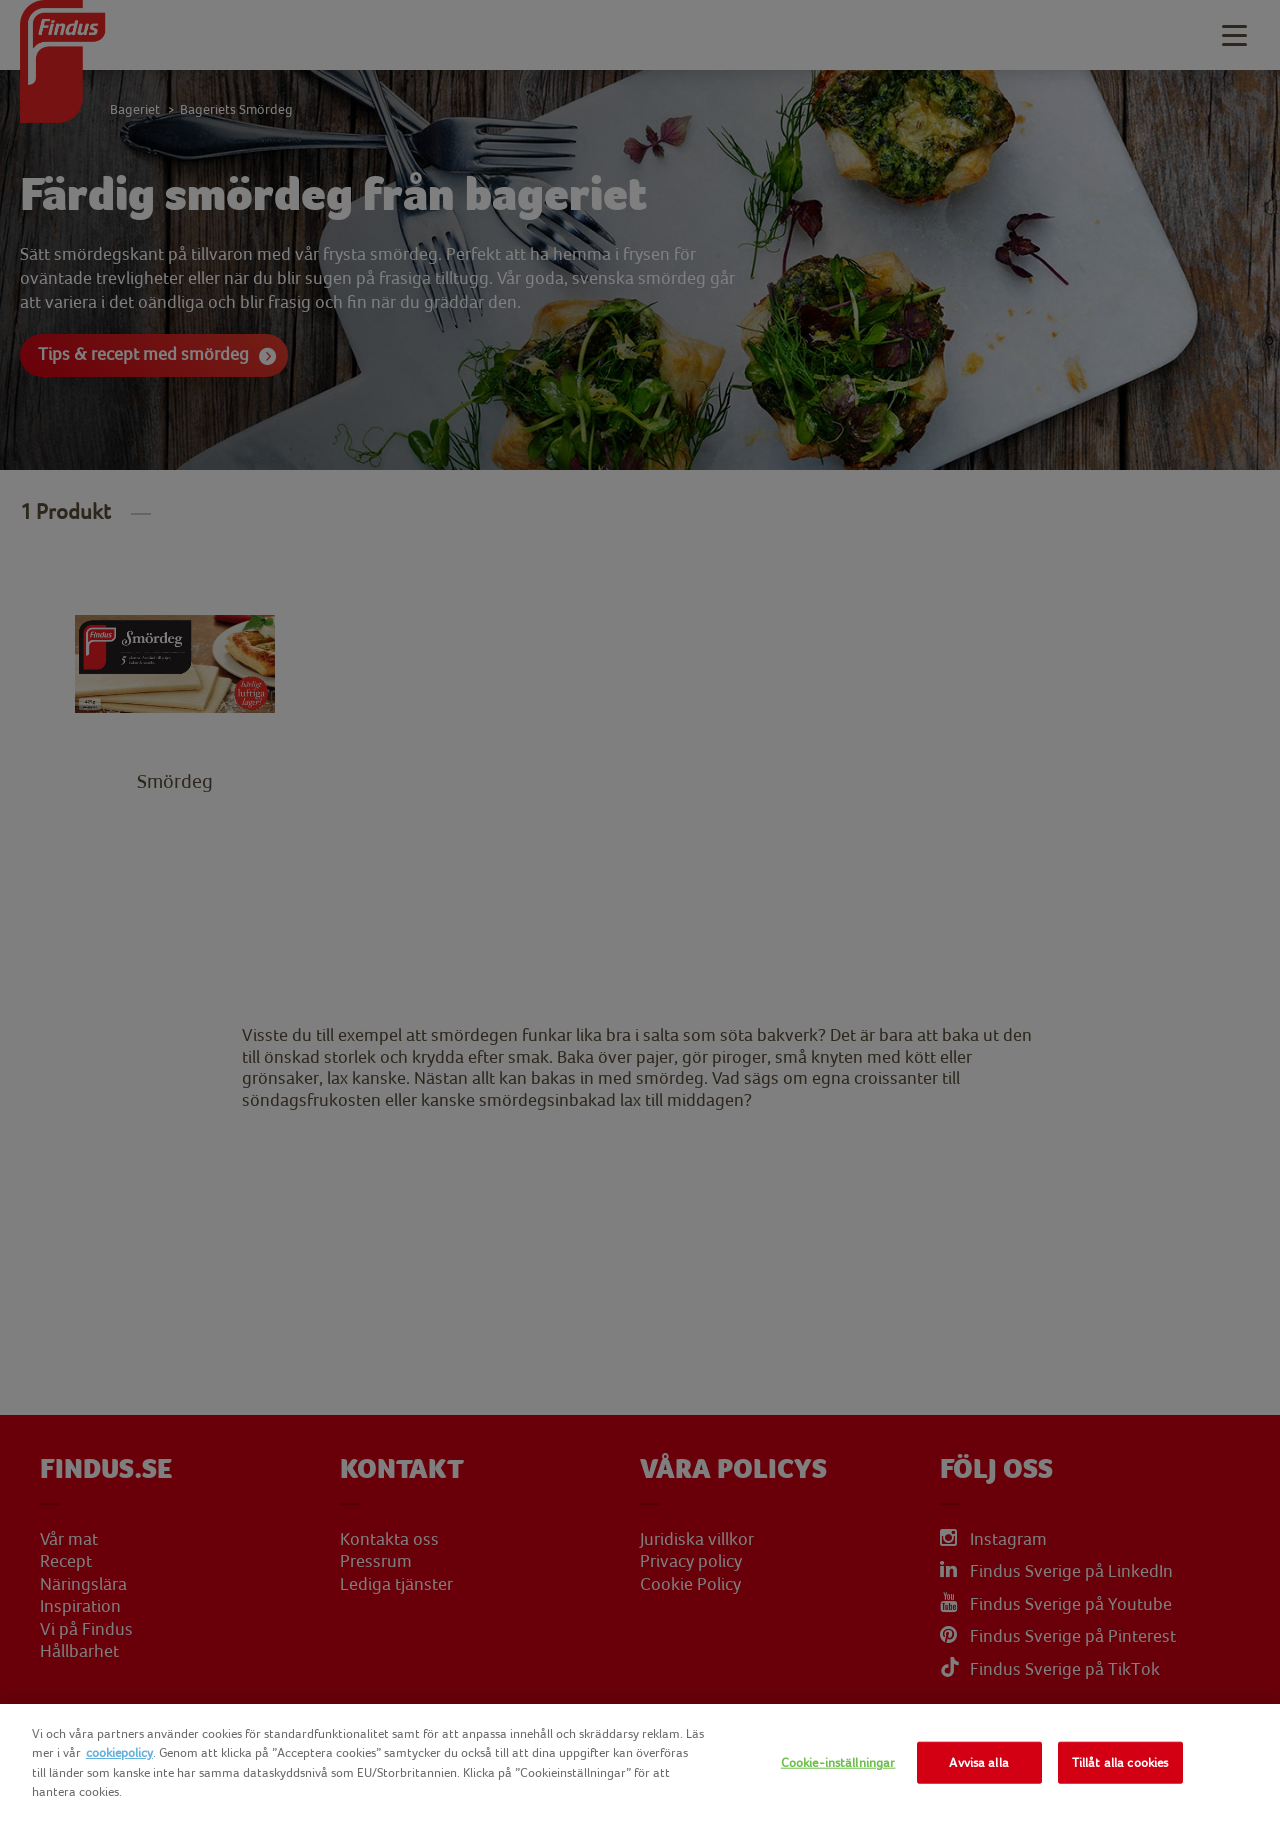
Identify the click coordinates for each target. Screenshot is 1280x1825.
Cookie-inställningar (838, 1762)
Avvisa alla (978, 1762)
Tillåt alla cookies (1120, 1762)
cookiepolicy (119, 1752)
